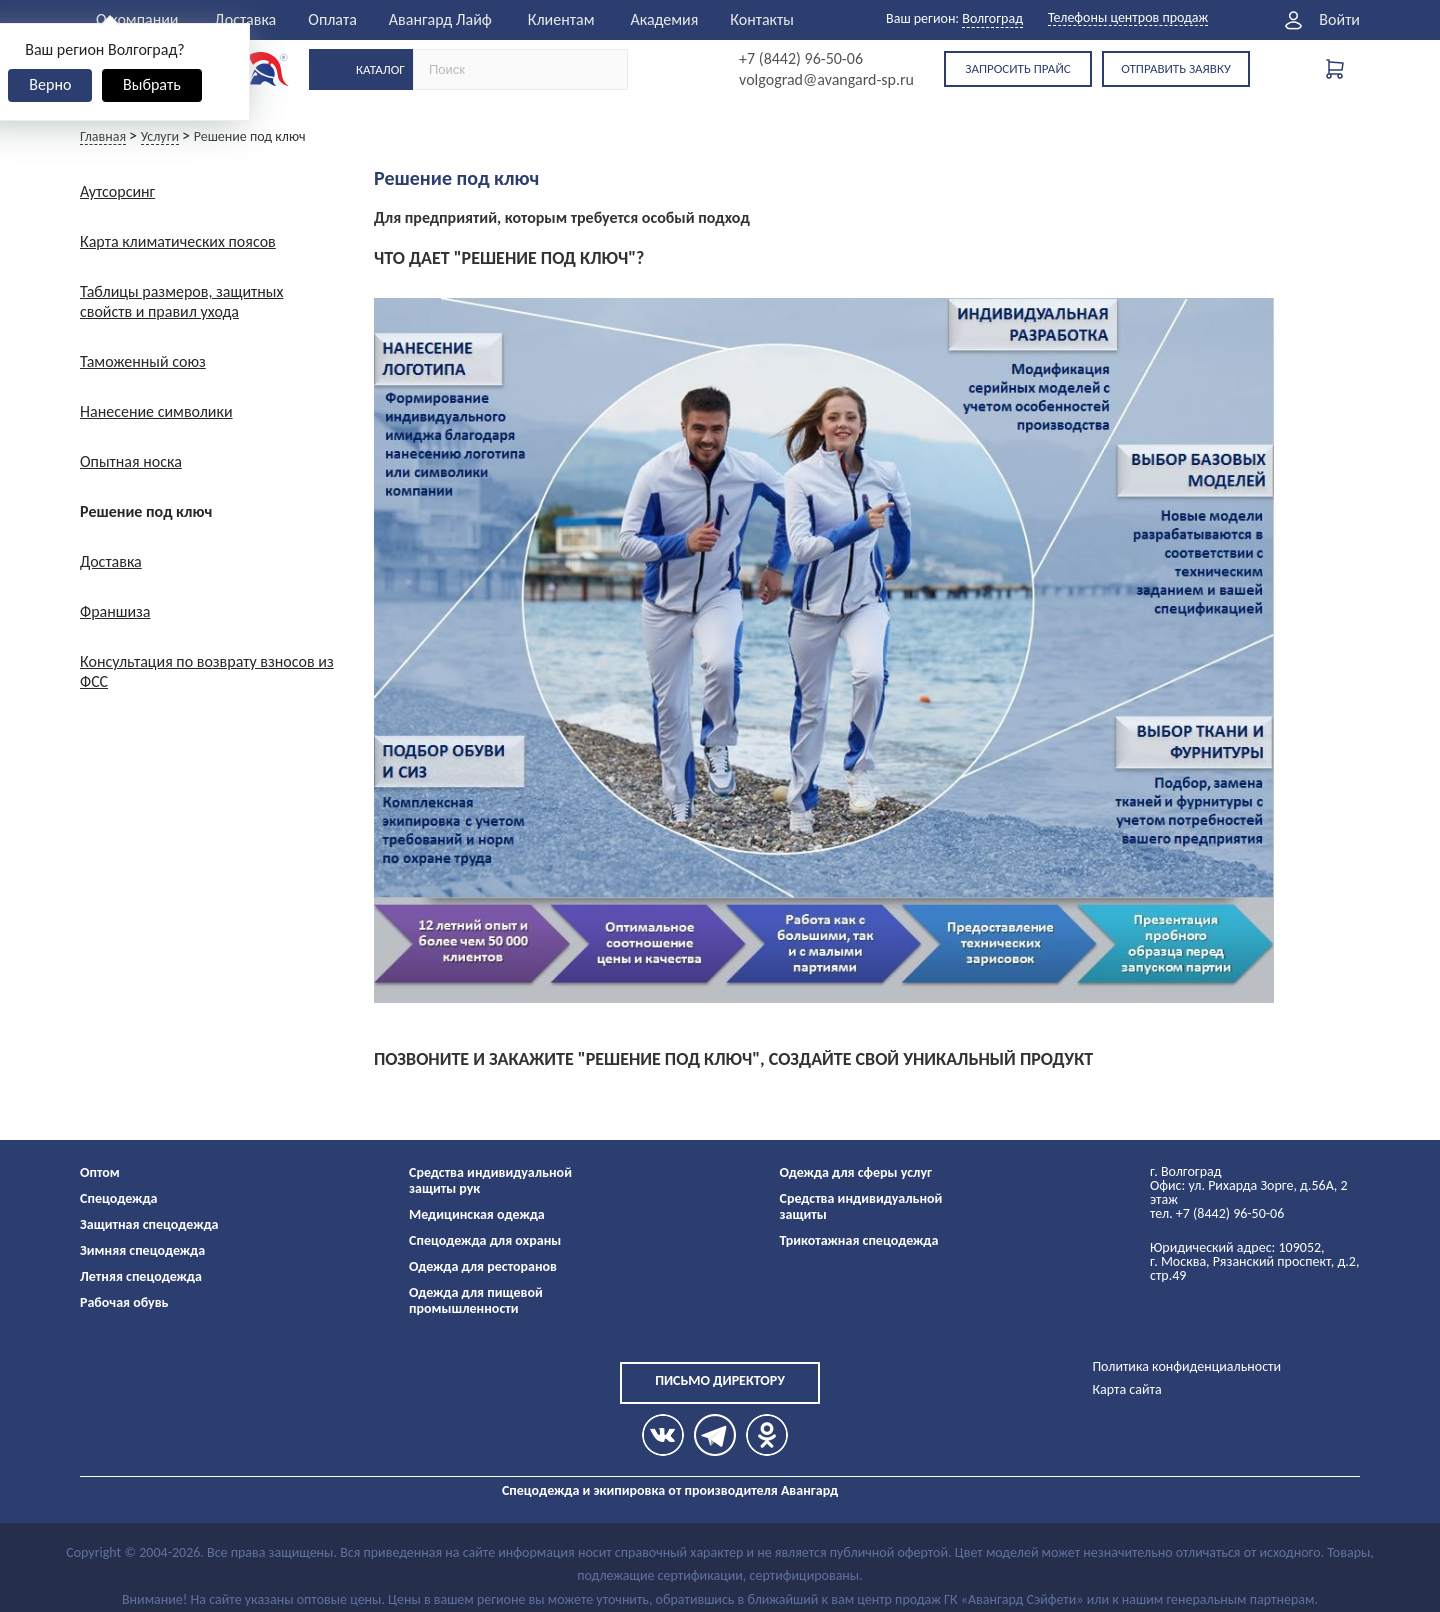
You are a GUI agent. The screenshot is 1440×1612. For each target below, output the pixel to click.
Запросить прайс (1017, 68)
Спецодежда (118, 1198)
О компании (137, 19)
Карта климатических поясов (178, 241)
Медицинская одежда (477, 1214)
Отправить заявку (1176, 68)
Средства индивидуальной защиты (861, 1206)
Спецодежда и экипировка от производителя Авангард (670, 1490)
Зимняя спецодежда (142, 1250)
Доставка (246, 19)
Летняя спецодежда (141, 1276)
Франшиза (115, 611)
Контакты (762, 19)
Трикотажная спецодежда (859, 1240)
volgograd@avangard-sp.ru (826, 80)
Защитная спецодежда (149, 1224)
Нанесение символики (156, 411)
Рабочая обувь (124, 1302)
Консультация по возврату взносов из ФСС (207, 671)
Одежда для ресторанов (483, 1266)
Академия (664, 19)
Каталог (380, 69)
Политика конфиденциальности (1186, 1366)
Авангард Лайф (440, 19)
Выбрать (152, 84)
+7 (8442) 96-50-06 (801, 59)
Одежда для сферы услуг (856, 1172)
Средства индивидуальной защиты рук (490, 1180)
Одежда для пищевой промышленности (476, 1300)
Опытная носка (131, 461)
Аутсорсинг (117, 191)
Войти (1339, 20)
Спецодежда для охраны (485, 1240)
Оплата (332, 19)
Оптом (100, 1172)
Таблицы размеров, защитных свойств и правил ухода (181, 301)
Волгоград (992, 18)
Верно (50, 84)
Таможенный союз (143, 361)
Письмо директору (720, 1380)
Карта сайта (1126, 1389)
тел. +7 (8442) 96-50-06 (1217, 1213)
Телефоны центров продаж (1128, 18)
